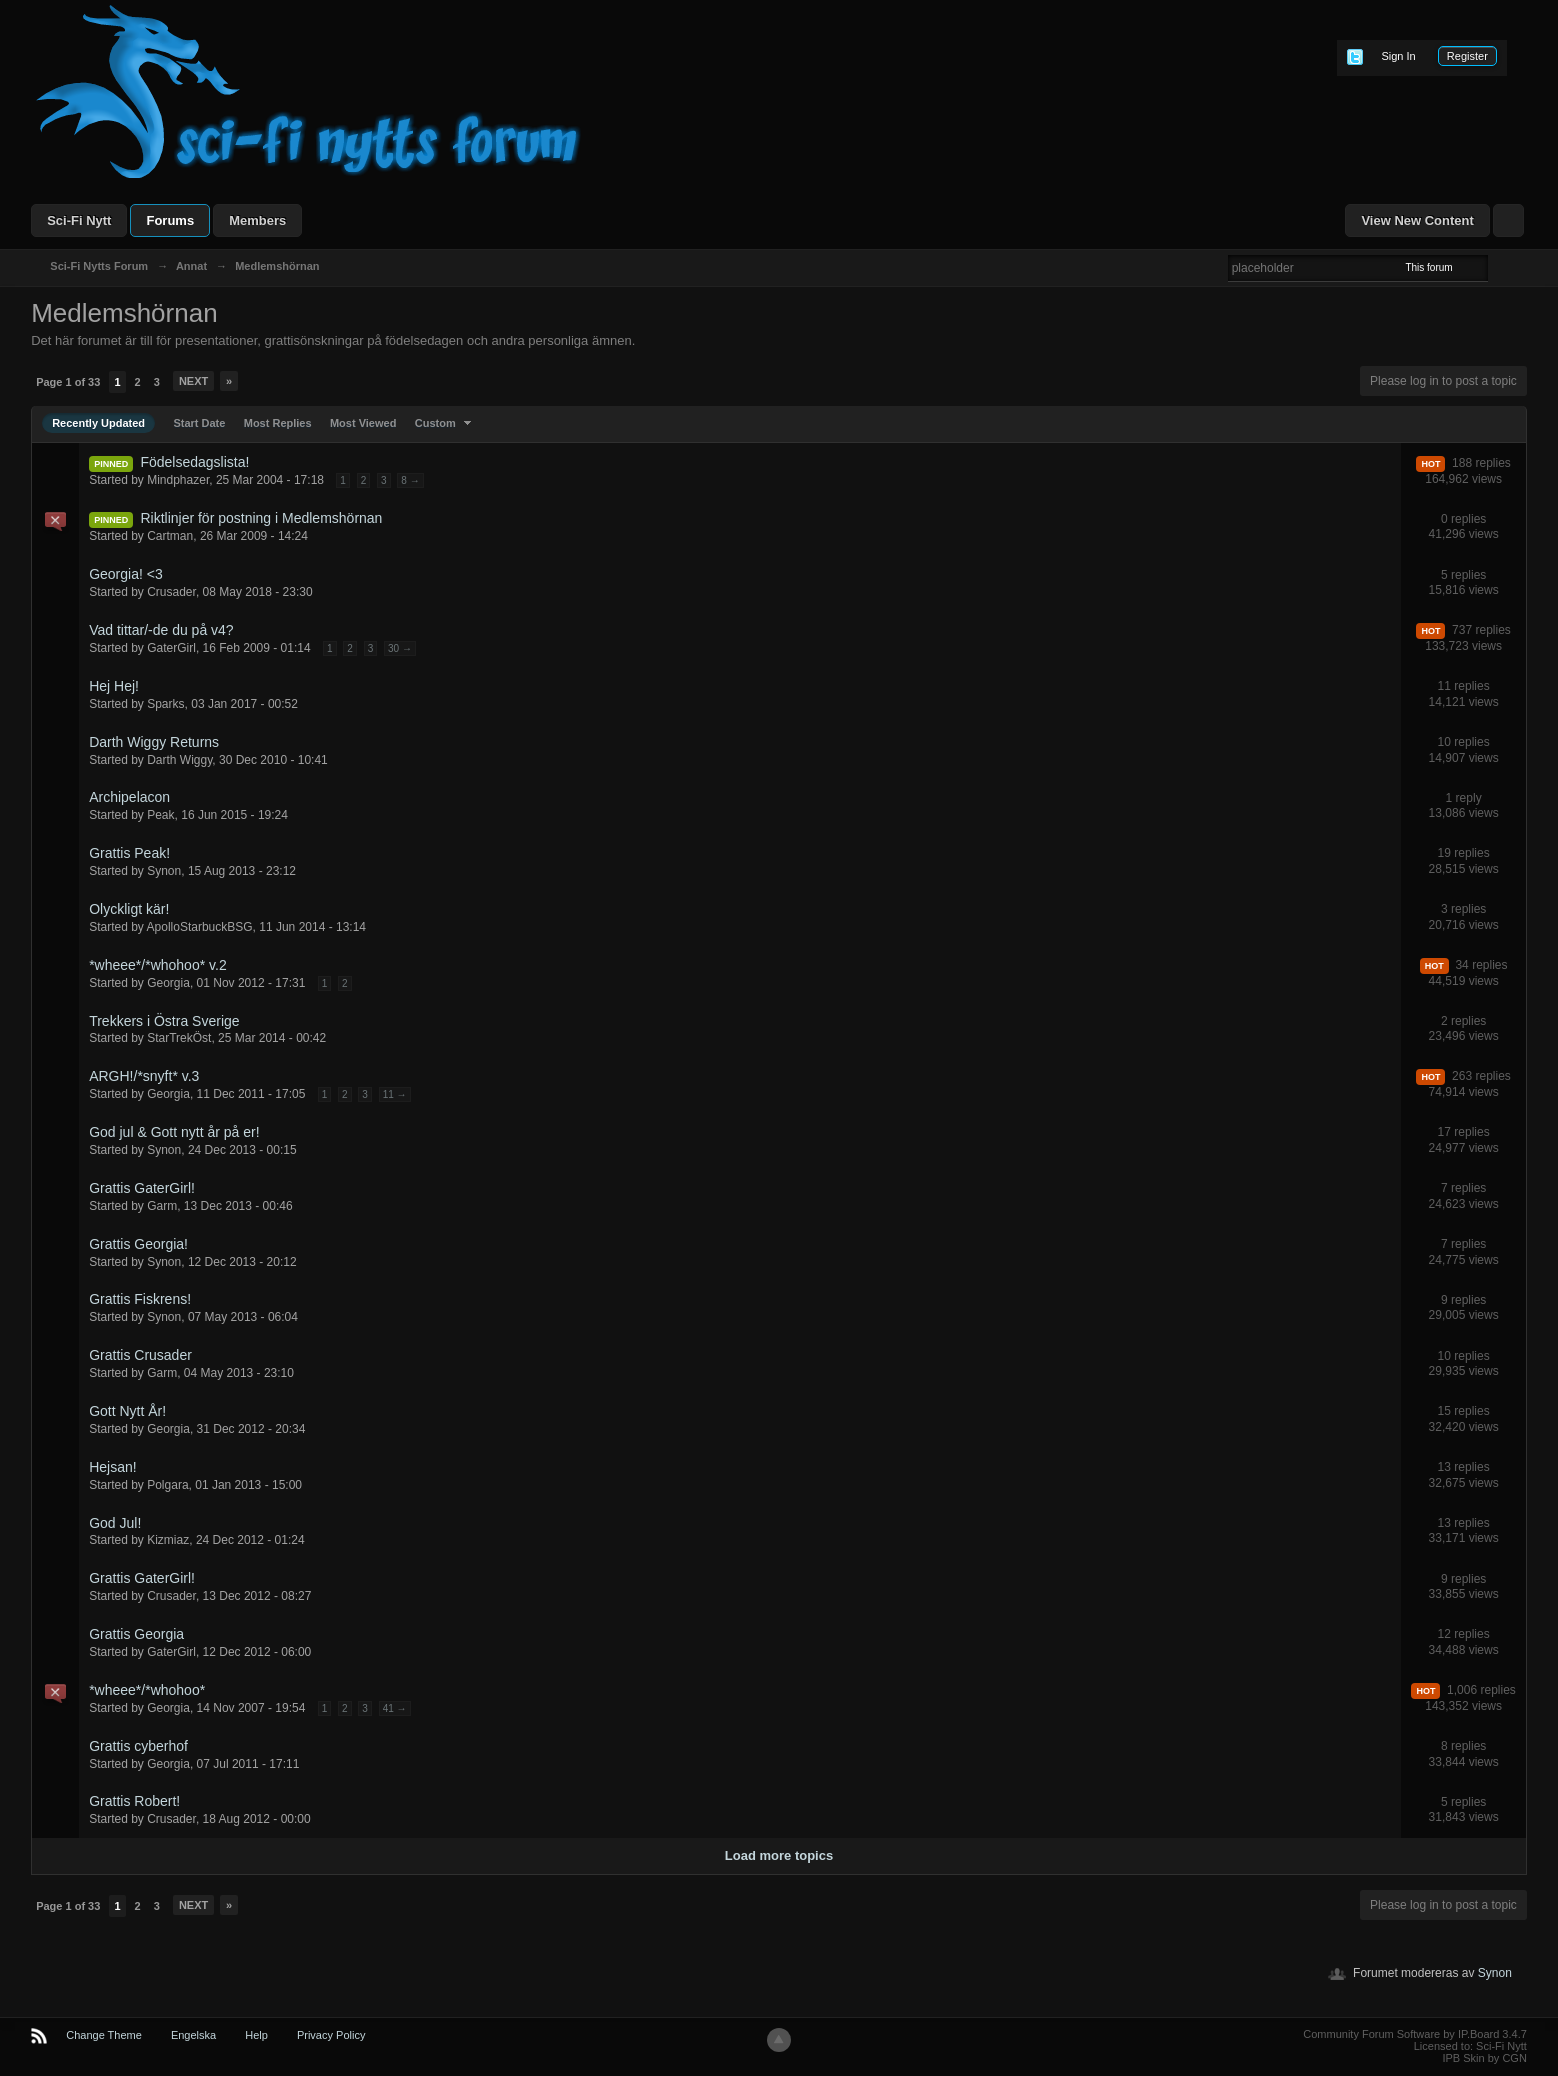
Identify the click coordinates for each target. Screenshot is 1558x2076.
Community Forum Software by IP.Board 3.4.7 (1415, 2034)
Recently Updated (98, 423)
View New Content (1417, 220)
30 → (400, 648)
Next (193, 381)
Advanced (1500, 267)
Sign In (1398, 56)
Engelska (193, 2035)
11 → (395, 1094)
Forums (170, 220)
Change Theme (104, 2035)
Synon (1495, 1973)
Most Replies (278, 423)
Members (257, 220)
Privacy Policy (331, 2035)
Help (256, 2035)
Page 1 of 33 (68, 382)
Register (1467, 56)
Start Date (199, 423)
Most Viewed (363, 423)
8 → (410, 480)
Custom (445, 423)
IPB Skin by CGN (1484, 2058)
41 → (395, 1708)
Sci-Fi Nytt (79, 220)
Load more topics (779, 1855)
